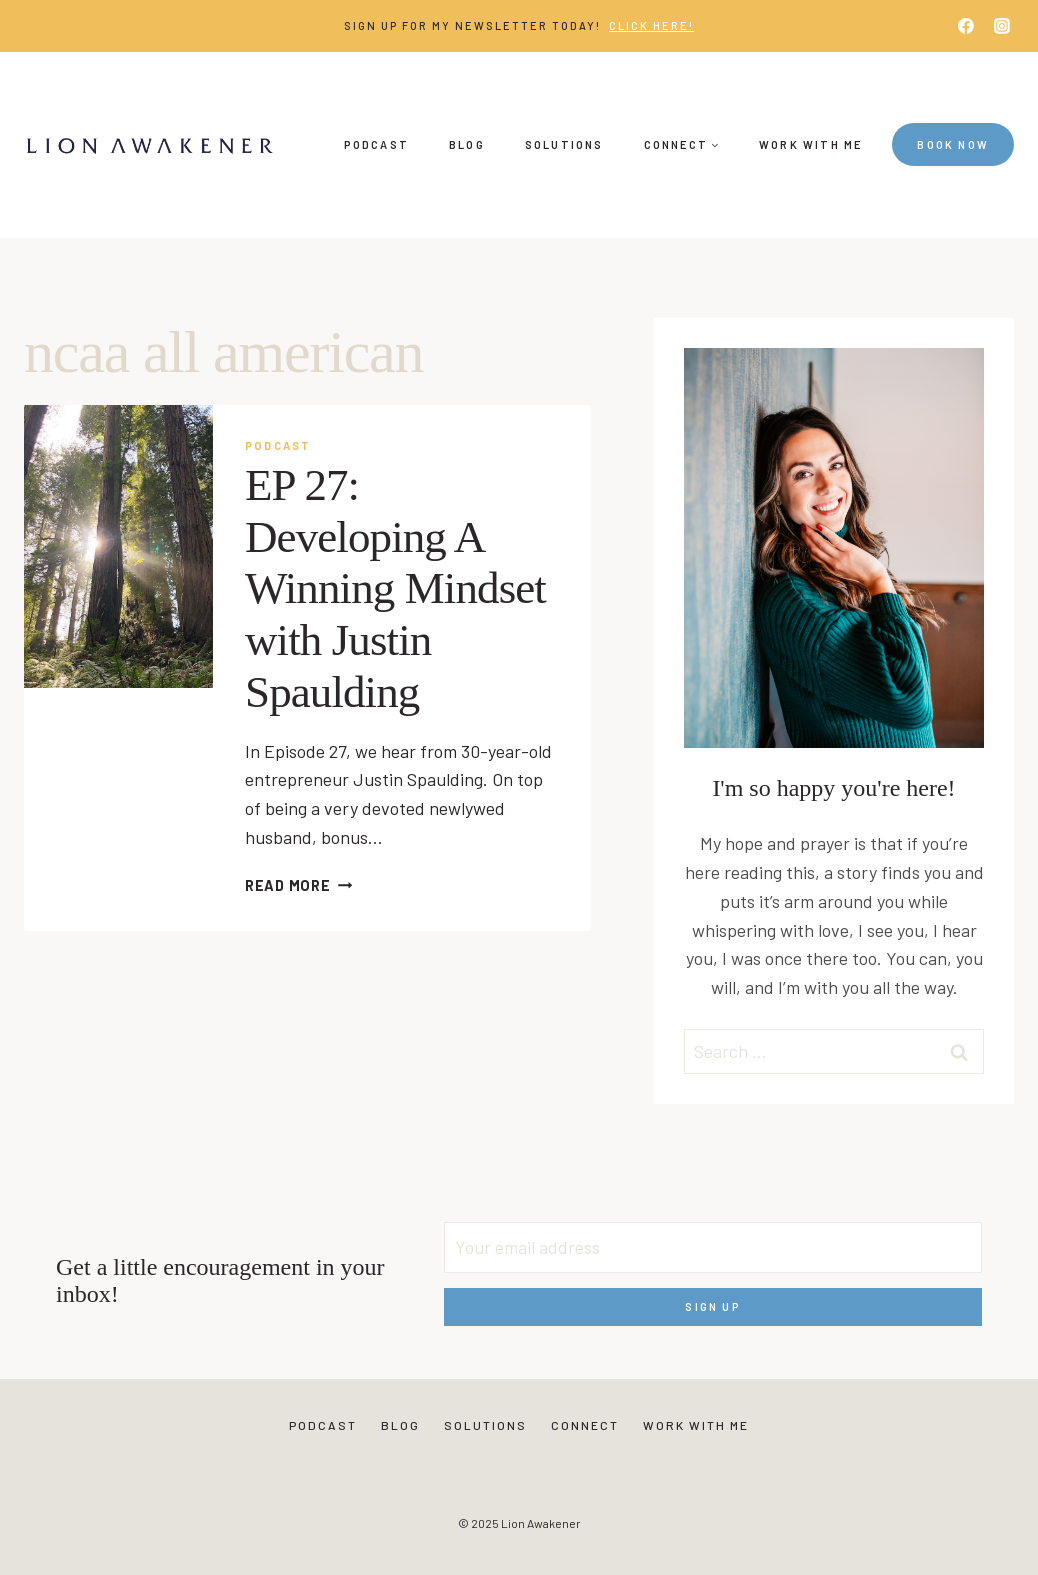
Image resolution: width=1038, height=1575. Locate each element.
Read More (298, 885)
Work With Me (810, 144)
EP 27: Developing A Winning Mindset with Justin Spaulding (395, 588)
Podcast (376, 144)
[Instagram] (1002, 26)
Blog (467, 144)
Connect (585, 1425)
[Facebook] (966, 26)
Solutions (564, 144)
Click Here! (651, 25)
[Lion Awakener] (149, 145)
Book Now (953, 144)
